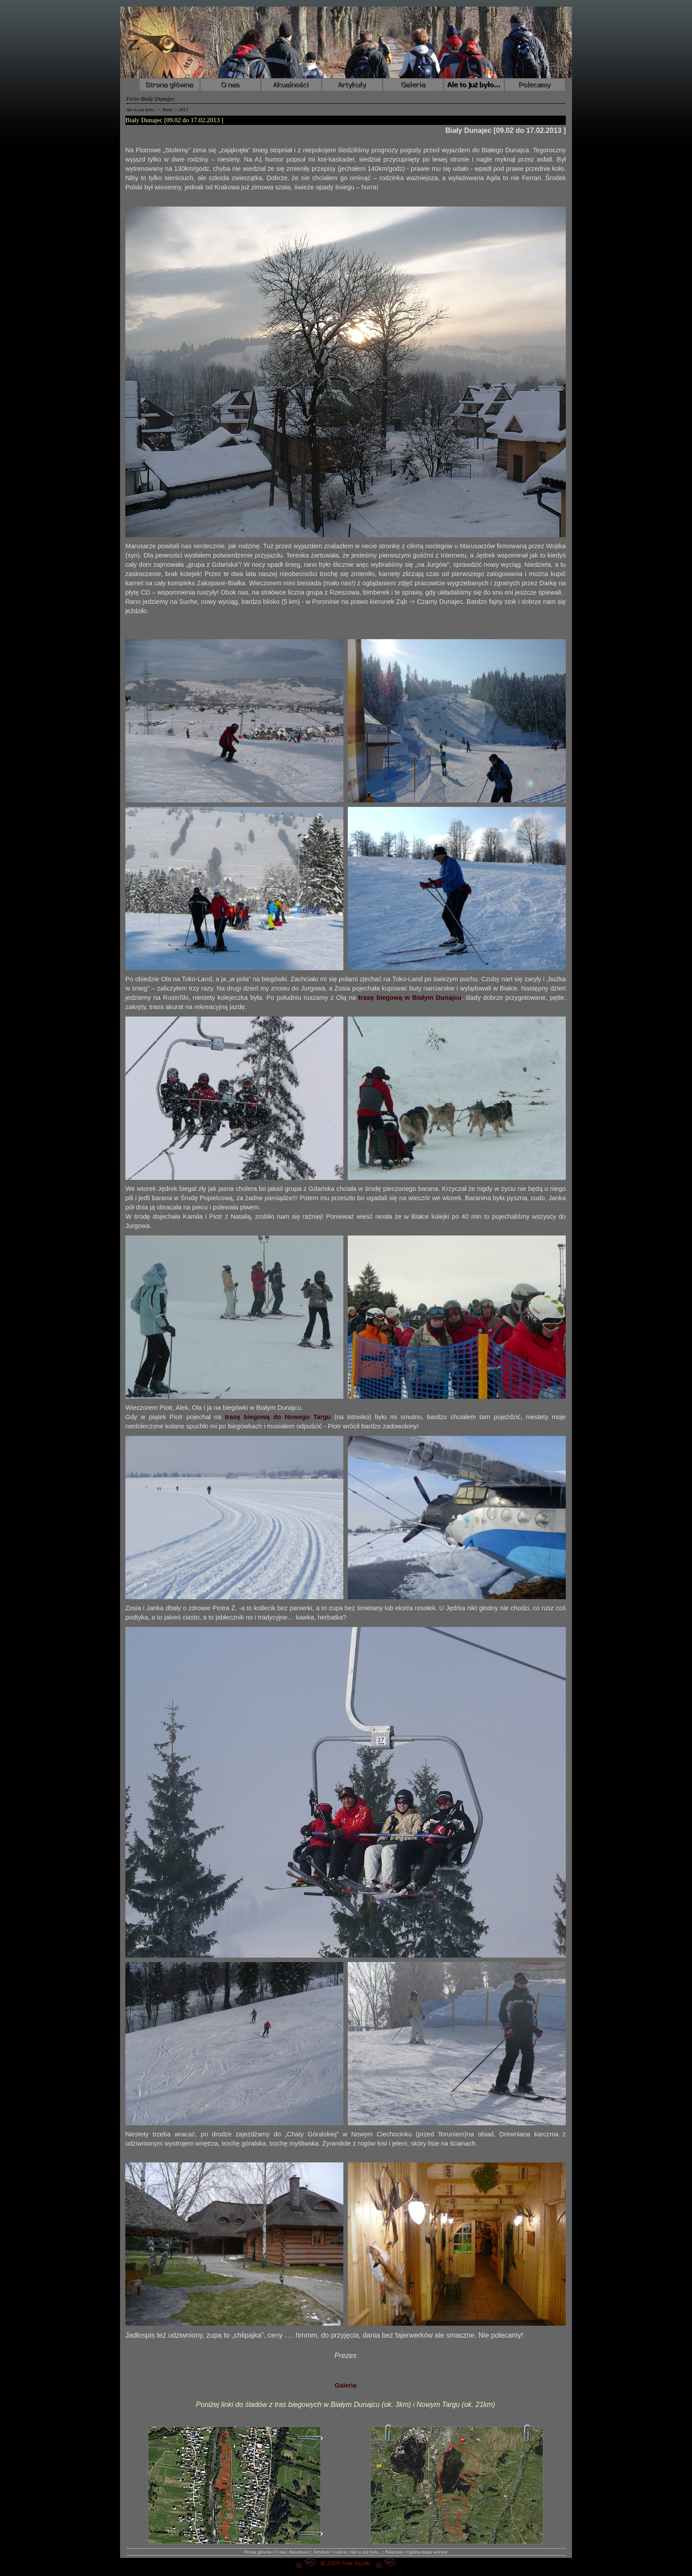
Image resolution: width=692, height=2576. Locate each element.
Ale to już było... (366, 2552)
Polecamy (394, 2552)
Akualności (299, 2552)
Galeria (346, 2385)
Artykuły (321, 2552)
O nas (280, 2552)
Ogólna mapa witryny (427, 2552)
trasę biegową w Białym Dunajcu (409, 997)
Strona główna (257, 2552)
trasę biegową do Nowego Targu (278, 1416)
